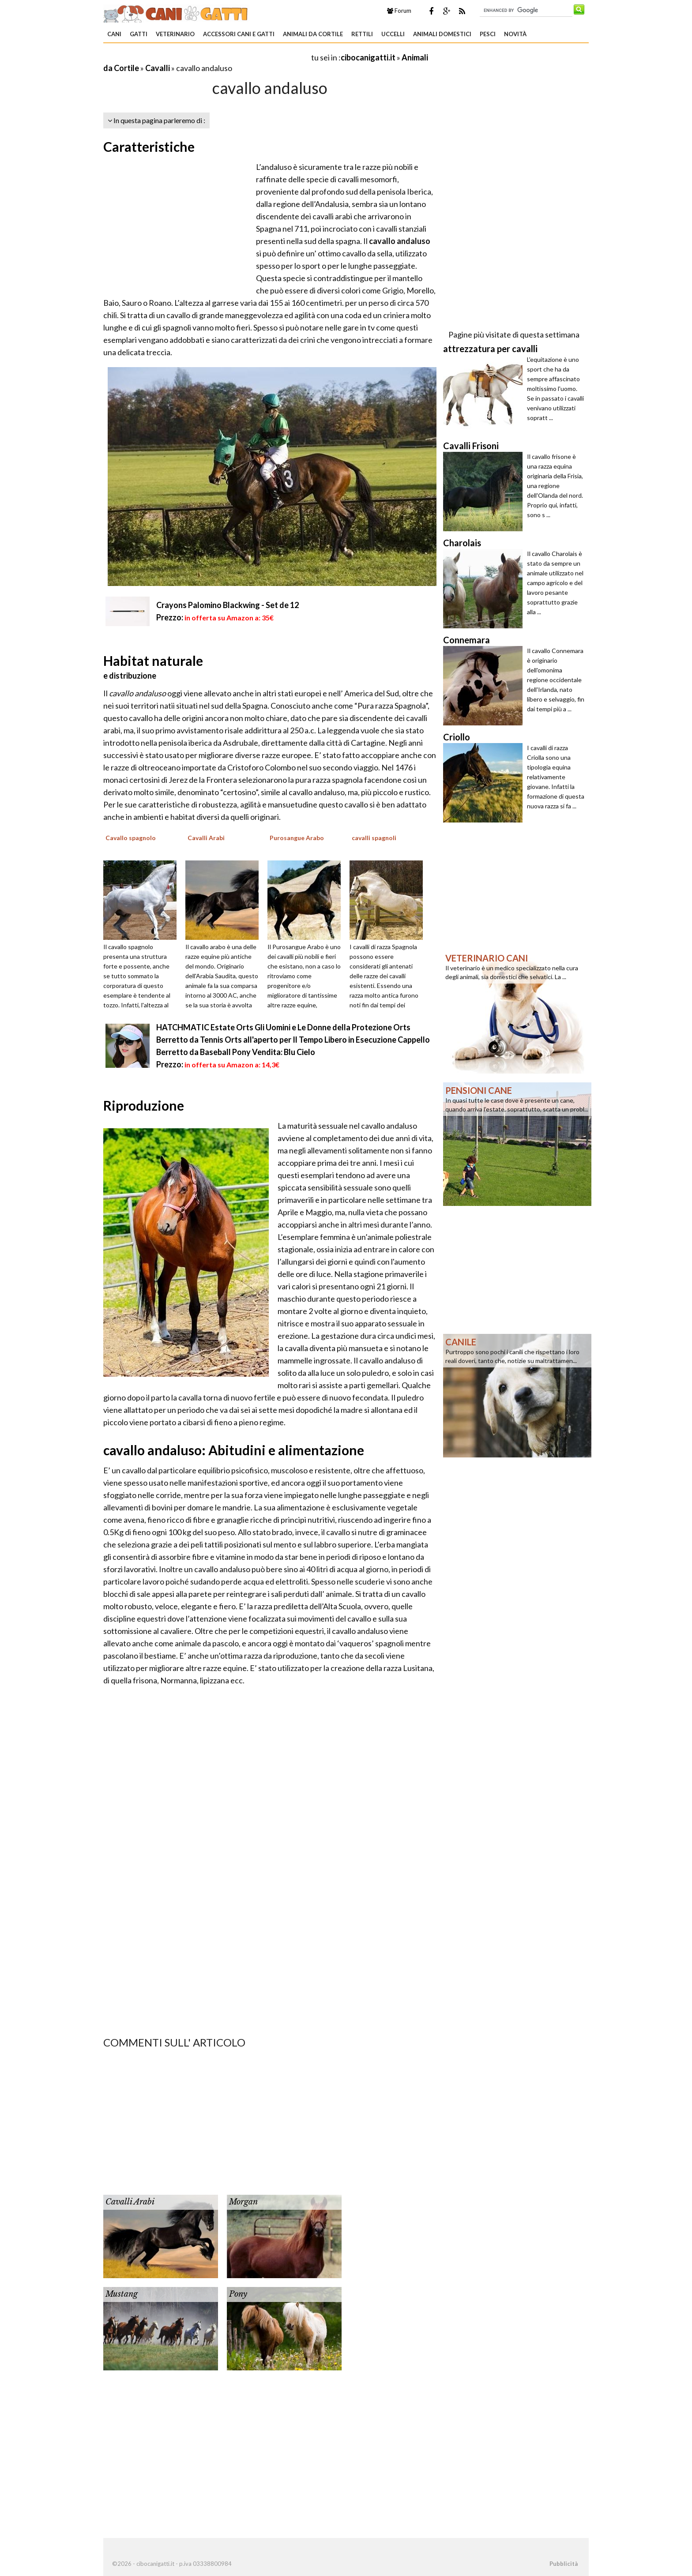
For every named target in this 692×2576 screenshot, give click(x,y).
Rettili (362, 34)
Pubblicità (563, 2563)
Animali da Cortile (313, 34)
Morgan (243, 2202)
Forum (399, 10)
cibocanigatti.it (368, 57)
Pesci (488, 34)
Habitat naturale (153, 660)
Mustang (121, 2294)
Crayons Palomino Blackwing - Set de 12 (227, 605)
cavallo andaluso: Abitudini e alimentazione (233, 1450)
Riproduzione (143, 1105)
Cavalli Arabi (129, 2202)
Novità (515, 34)
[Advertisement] (206, 57)
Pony (238, 2294)
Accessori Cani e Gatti (239, 34)
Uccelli (393, 34)
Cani (114, 34)
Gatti (138, 34)
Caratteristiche (149, 146)
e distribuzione (129, 675)
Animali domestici (442, 34)
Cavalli (157, 68)
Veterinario (175, 34)
